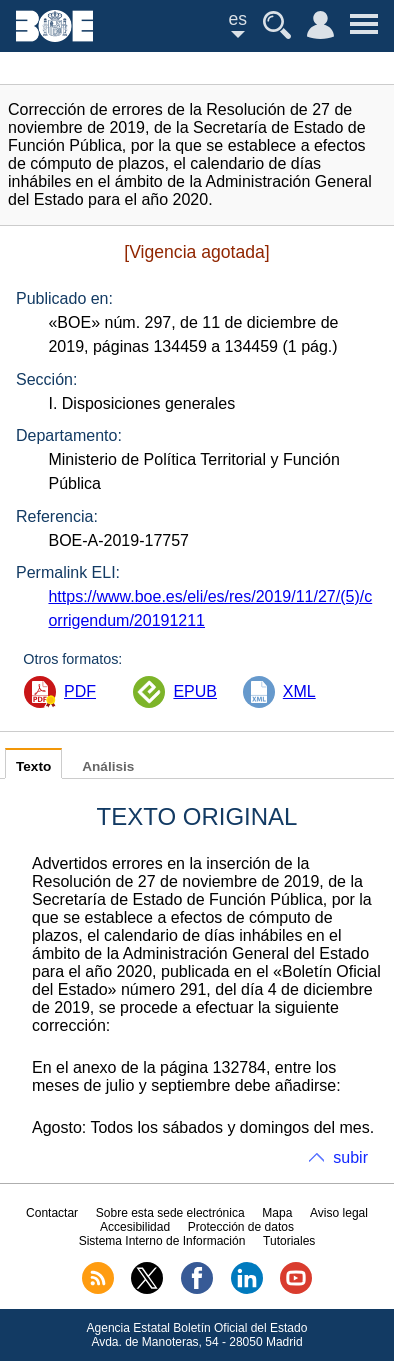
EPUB (195, 691)
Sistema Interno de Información (162, 1241)
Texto (33, 766)
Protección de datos (241, 1227)
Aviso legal (339, 1213)
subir (350, 1157)
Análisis (108, 766)
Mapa (277, 1213)
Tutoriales (289, 1241)
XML (299, 691)
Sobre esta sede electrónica (170, 1213)
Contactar (52, 1213)
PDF (80, 691)
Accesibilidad (135, 1227)
